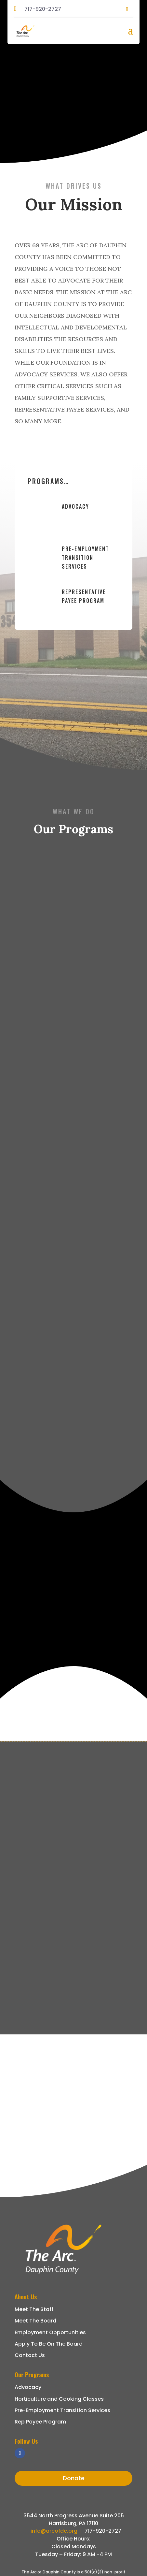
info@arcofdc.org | (58, 2531)
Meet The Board (35, 2320)
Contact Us (30, 2355)
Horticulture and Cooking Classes (59, 2399)
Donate (74, 2478)
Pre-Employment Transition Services (85, 557)
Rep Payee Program (40, 2421)
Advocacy (75, 506)
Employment (32, 2332)
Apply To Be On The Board (49, 2344)
